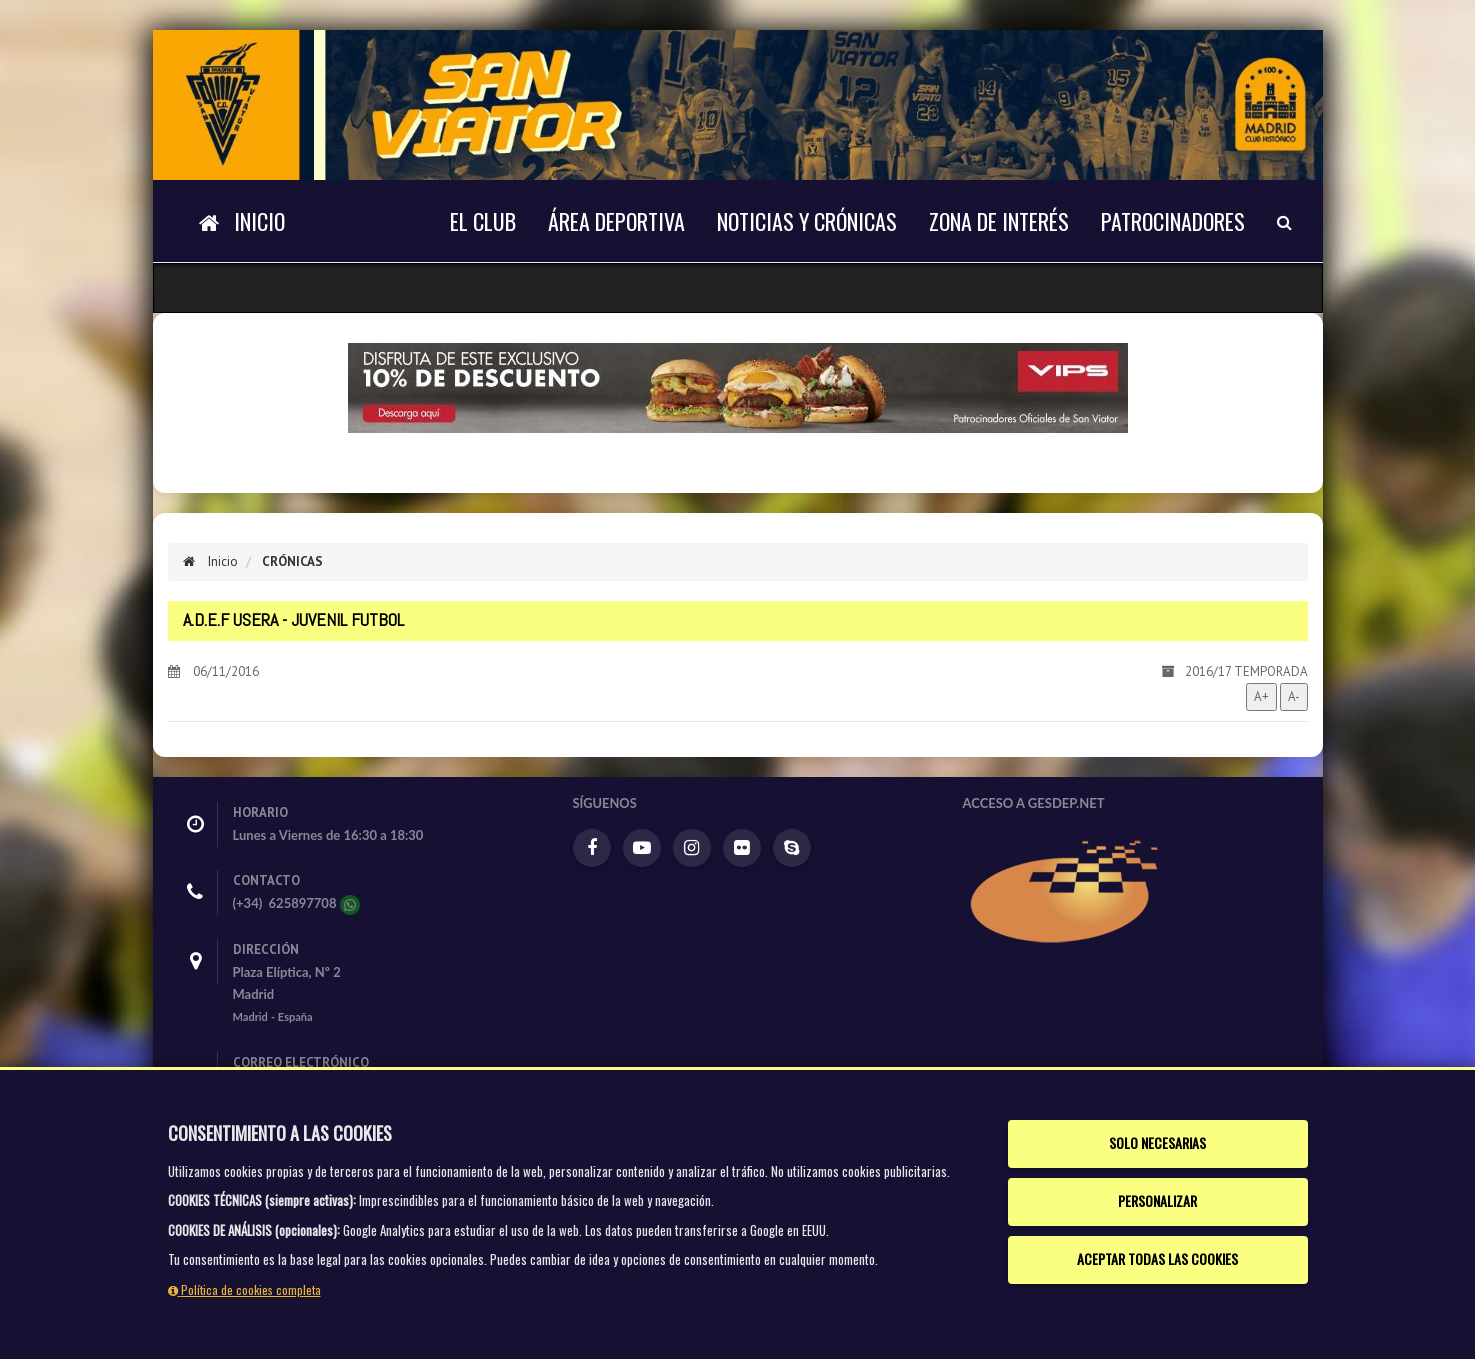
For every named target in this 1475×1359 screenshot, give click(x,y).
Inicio (210, 561)
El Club (483, 221)
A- (1294, 696)
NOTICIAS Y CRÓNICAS (807, 221)
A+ (1261, 696)
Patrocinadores (1173, 221)
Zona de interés (999, 221)
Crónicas (292, 561)
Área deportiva (616, 221)
